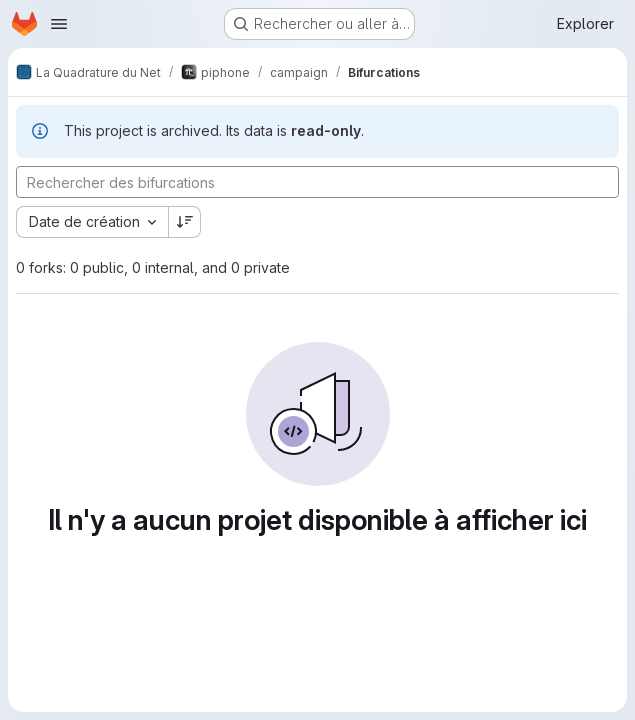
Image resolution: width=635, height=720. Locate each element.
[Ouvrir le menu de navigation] (59, 24)
